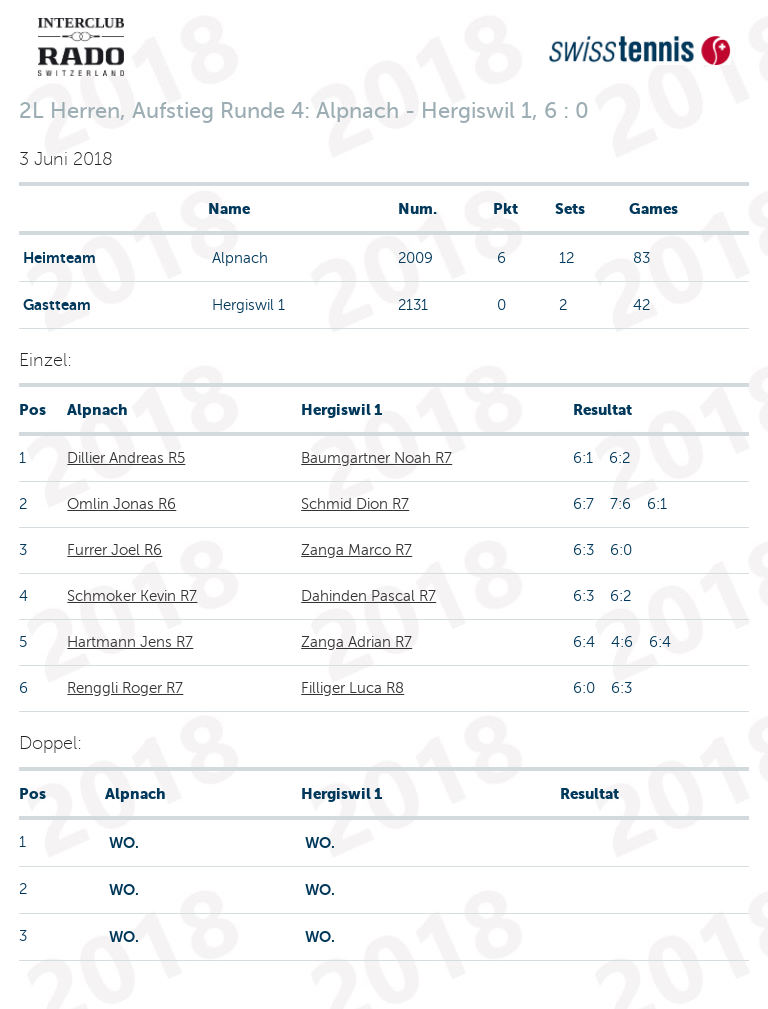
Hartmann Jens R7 (130, 642)
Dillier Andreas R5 (126, 458)
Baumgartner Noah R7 (376, 458)
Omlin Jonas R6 (121, 504)
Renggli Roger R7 (125, 688)
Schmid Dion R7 (355, 504)
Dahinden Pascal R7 (368, 596)
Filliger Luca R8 (352, 688)
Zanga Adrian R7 (356, 642)
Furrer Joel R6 (114, 550)
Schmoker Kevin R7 (132, 596)
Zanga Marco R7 (356, 550)
